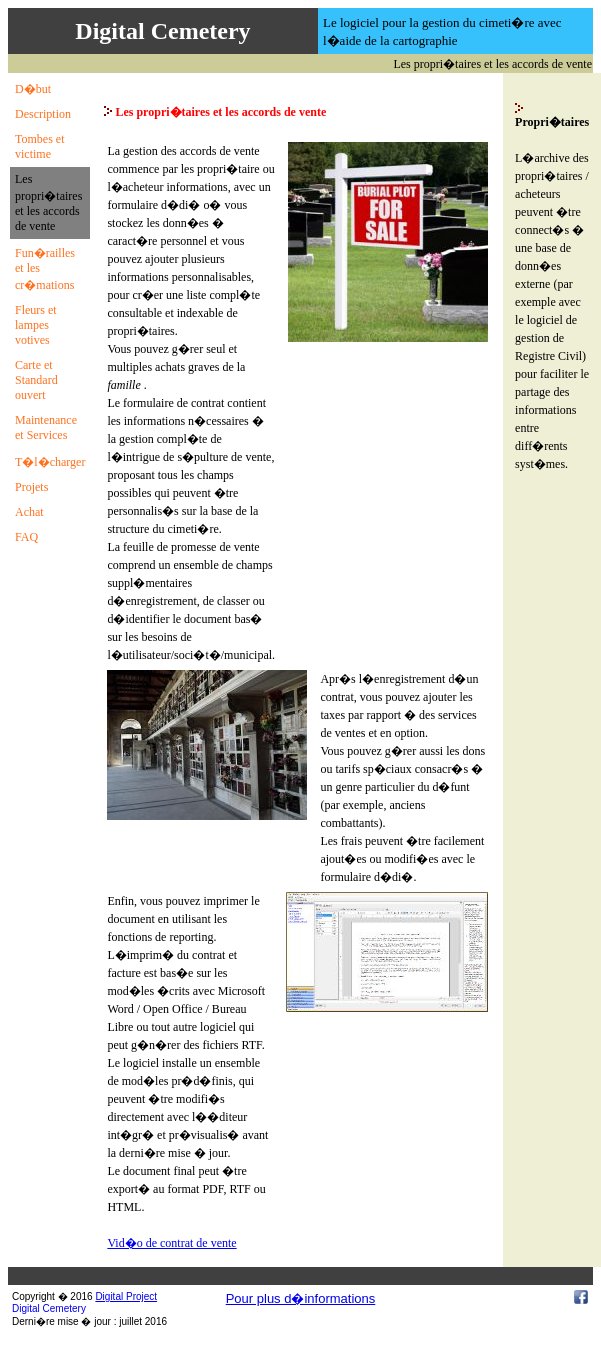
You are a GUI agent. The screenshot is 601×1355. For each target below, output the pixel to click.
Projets (31, 487)
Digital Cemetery (49, 1308)
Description (43, 114)
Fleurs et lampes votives (36, 325)
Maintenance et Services (46, 427)
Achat (29, 512)
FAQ (26, 537)
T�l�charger (50, 462)
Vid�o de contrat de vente (171, 1243)
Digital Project (126, 1296)
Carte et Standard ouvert (36, 380)
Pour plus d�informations (301, 1298)
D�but (33, 89)
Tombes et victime (39, 146)
